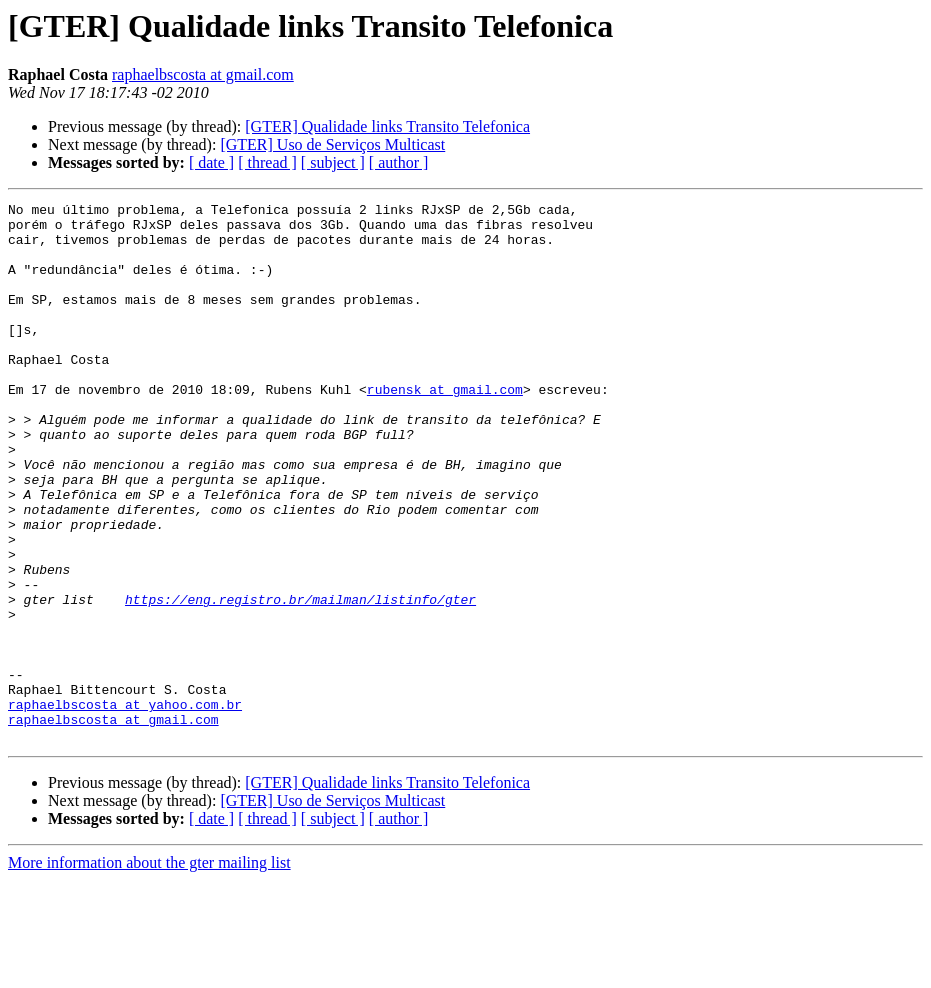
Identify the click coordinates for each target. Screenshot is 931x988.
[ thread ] (267, 162)
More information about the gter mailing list (149, 970)
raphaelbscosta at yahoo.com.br (125, 806)
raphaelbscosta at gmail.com (203, 74)
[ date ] (211, 162)
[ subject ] (333, 162)
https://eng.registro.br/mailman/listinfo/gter (300, 680)
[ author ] (399, 162)
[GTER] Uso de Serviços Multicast (332, 144)
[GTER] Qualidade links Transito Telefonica (387, 126)
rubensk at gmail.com (445, 428)
